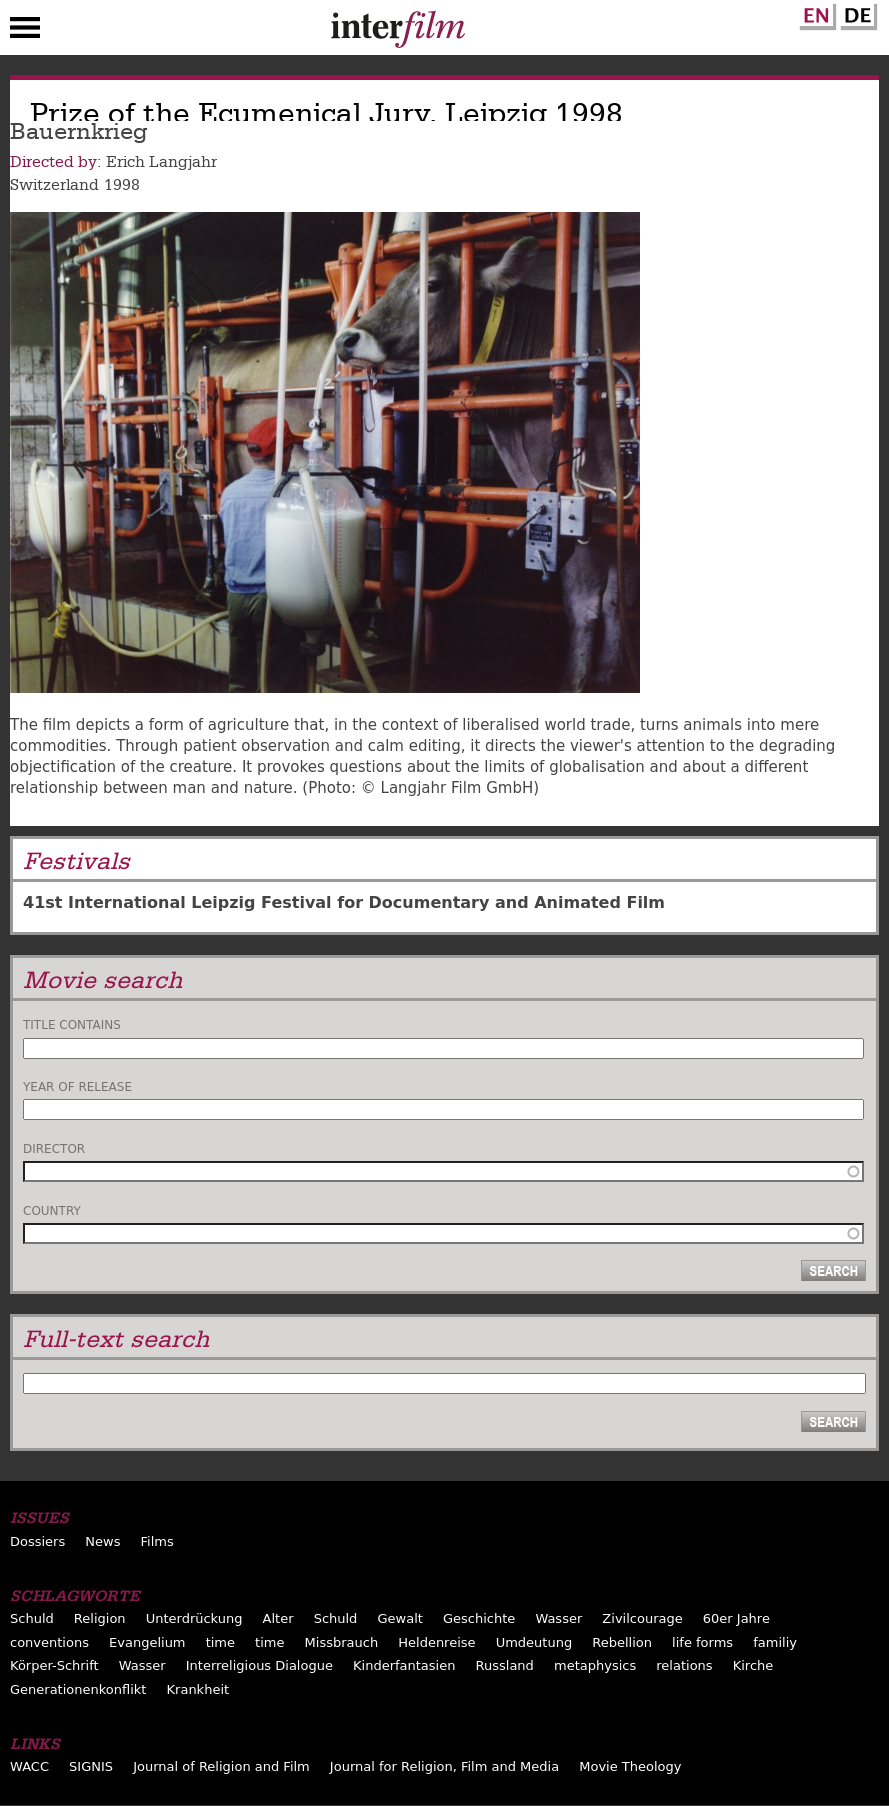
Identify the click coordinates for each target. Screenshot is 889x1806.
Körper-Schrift (54, 1665)
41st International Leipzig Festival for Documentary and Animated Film (344, 902)
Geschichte (479, 1618)
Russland (505, 1665)
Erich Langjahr (161, 162)
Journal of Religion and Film (221, 1766)
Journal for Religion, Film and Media (444, 1766)
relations (684, 1665)
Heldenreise (436, 1642)
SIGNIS (91, 1766)
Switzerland (54, 185)
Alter (278, 1618)
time (220, 1642)
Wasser (558, 1618)
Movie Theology (630, 1766)
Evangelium (147, 1642)
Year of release (77, 1087)
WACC (29, 1766)
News (102, 1541)
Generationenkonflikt (78, 1689)
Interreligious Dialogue (259, 1665)
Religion (100, 1618)
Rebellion (622, 1642)
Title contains (72, 1025)
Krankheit (198, 1689)
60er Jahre (736, 1618)
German (856, 13)
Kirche (753, 1665)
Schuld (32, 1618)
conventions (49, 1642)
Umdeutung (534, 1642)
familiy (775, 1642)
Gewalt (399, 1618)
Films (157, 1541)
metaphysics (595, 1665)
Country (52, 1211)
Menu (25, 32)
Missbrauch (342, 1642)
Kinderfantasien (404, 1665)
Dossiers (37, 1541)
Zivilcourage (642, 1618)
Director (54, 1149)
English (815, 13)
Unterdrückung (194, 1618)
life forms (702, 1642)
